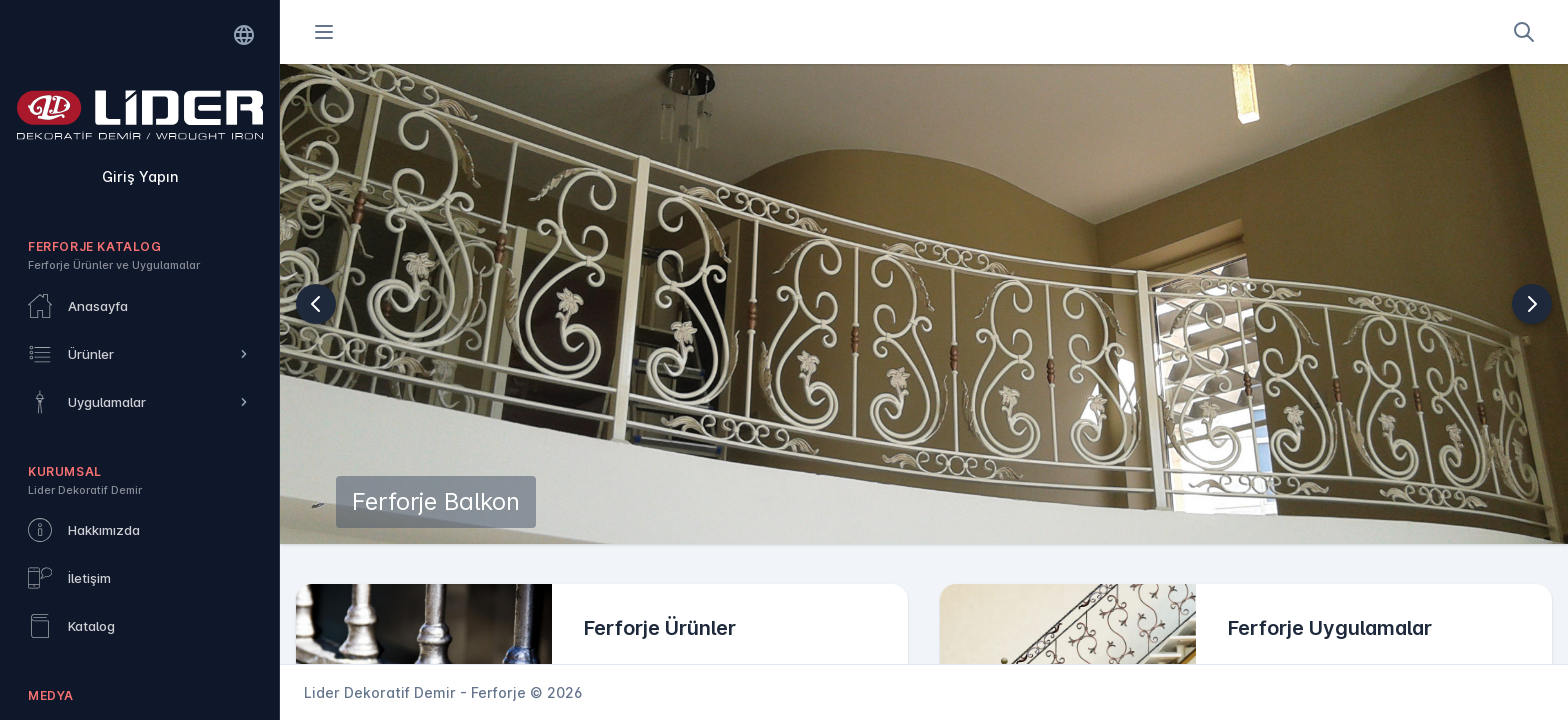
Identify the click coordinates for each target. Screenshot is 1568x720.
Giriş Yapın (140, 176)
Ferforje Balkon (436, 501)
